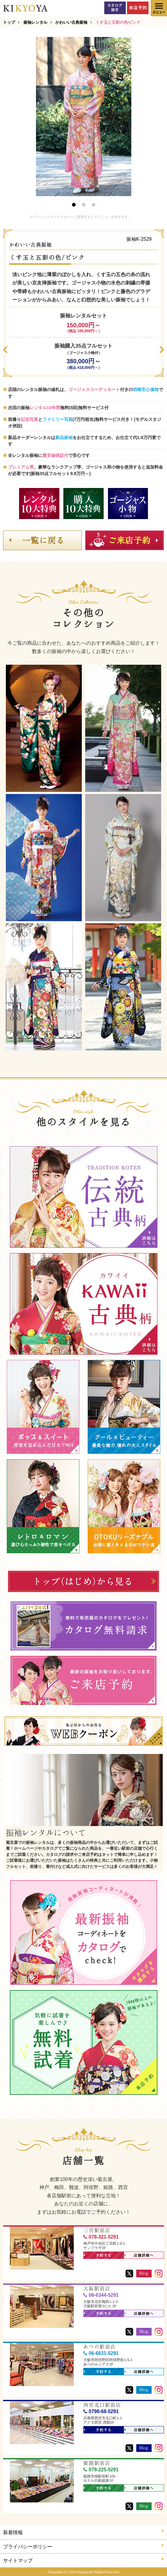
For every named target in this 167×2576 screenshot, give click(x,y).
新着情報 (83, 2532)
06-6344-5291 (100, 2295)
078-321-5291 (100, 2236)
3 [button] (93, 205)
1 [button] (74, 205)
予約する (98, 2255)
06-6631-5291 (100, 2353)
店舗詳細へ (139, 2255)
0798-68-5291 (100, 2411)
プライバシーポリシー (83, 2546)
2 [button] (83, 205)
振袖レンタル (35, 22)
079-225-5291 (100, 2469)
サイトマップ (83, 2560)
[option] (83, 116)
